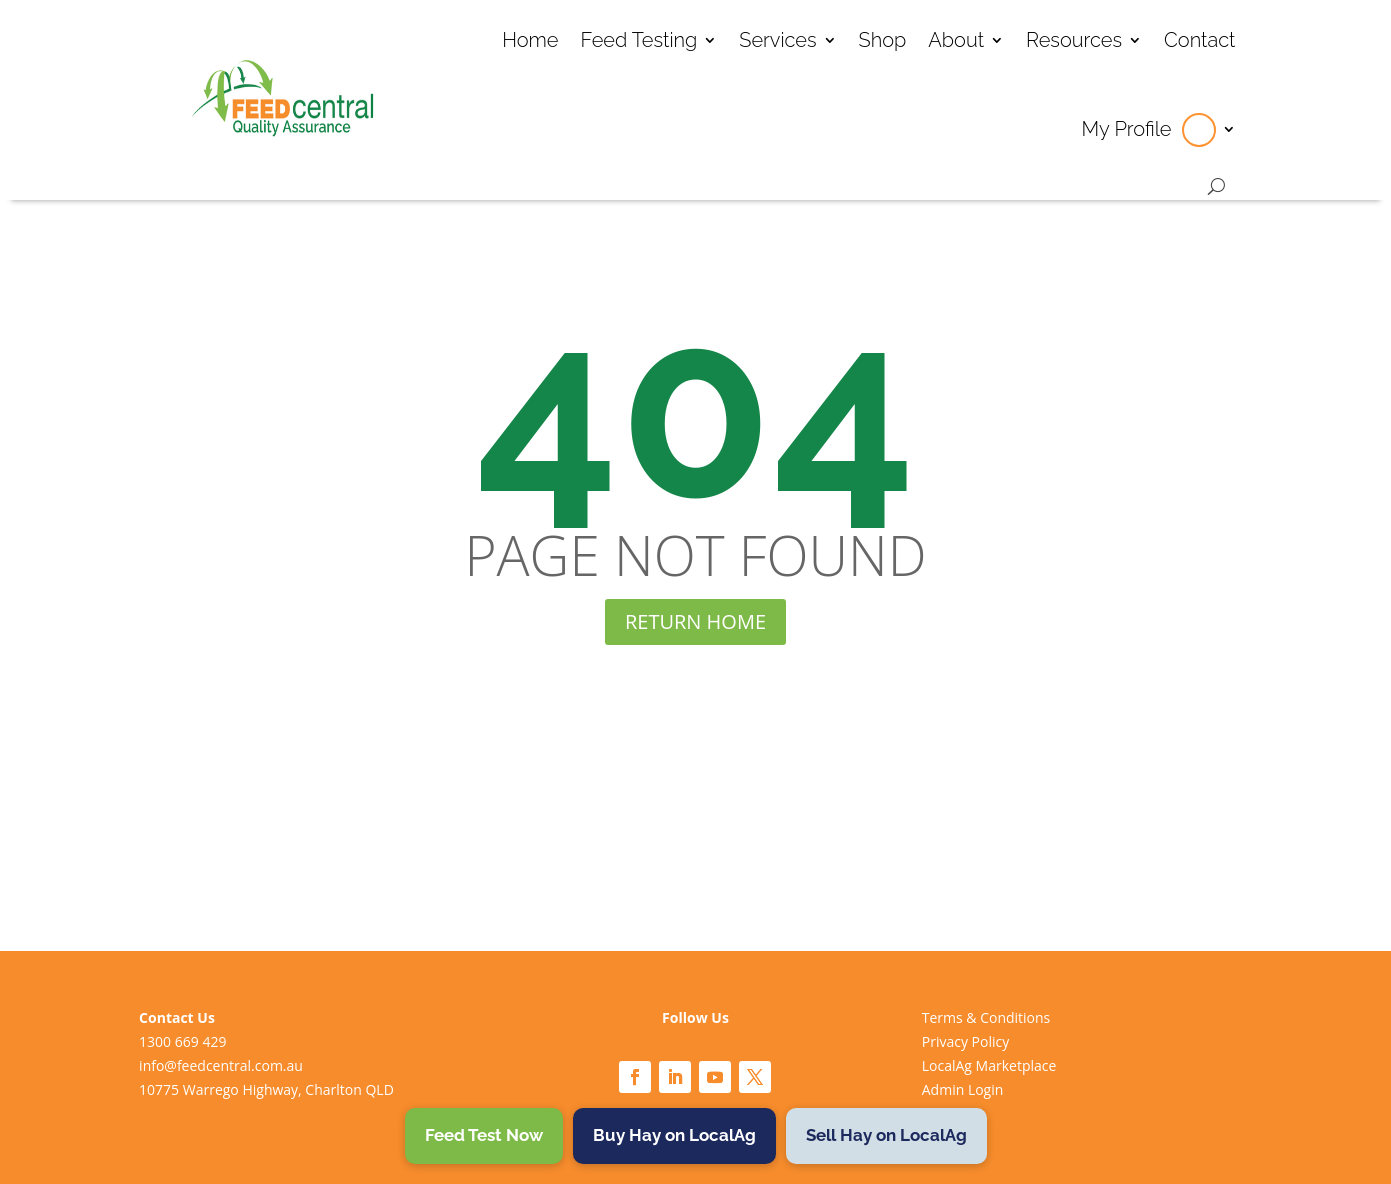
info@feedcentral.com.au (221, 1065)
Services (777, 40)
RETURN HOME (695, 621)
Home (530, 40)
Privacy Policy (965, 1041)
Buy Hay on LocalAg (674, 1135)
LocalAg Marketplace (989, 1065)
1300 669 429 (182, 1041)
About (956, 40)
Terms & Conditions (986, 1017)
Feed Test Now (484, 1135)
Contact (1200, 40)
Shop (883, 40)
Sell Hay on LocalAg (886, 1135)
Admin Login (963, 1089)
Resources (1074, 40)
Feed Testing (638, 40)
